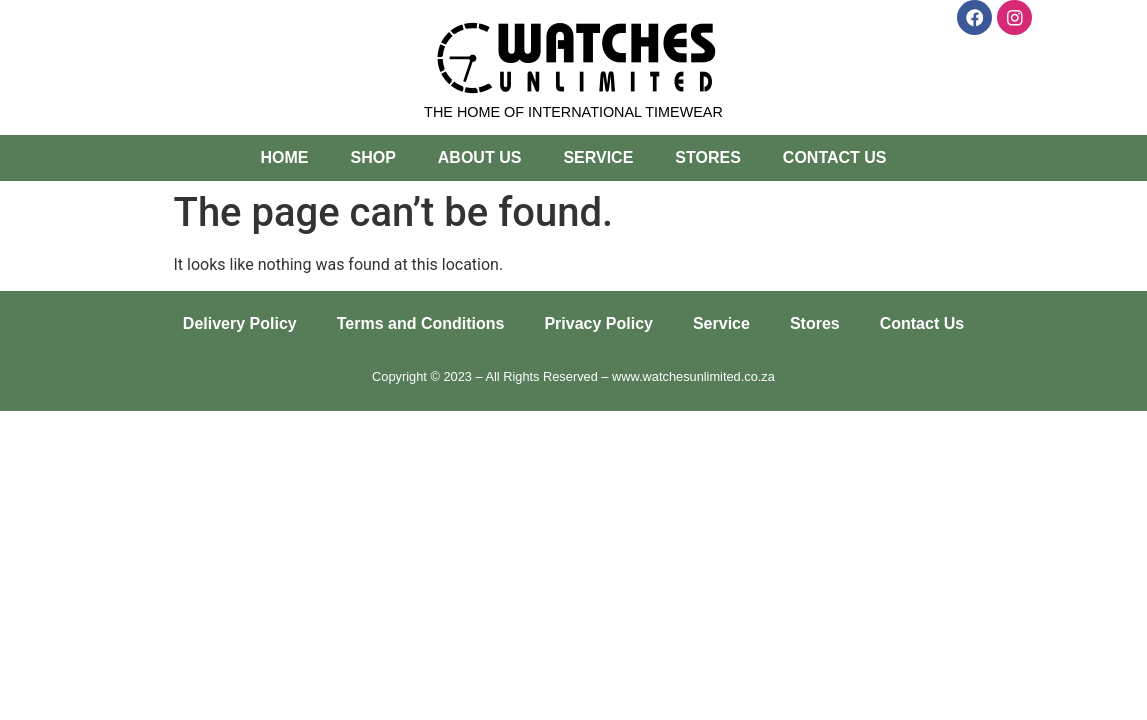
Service (598, 157)
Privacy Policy (598, 323)
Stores (708, 157)
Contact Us (835, 157)
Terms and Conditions (421, 323)
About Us (480, 157)
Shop (372, 157)
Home (284, 157)
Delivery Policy (240, 323)
